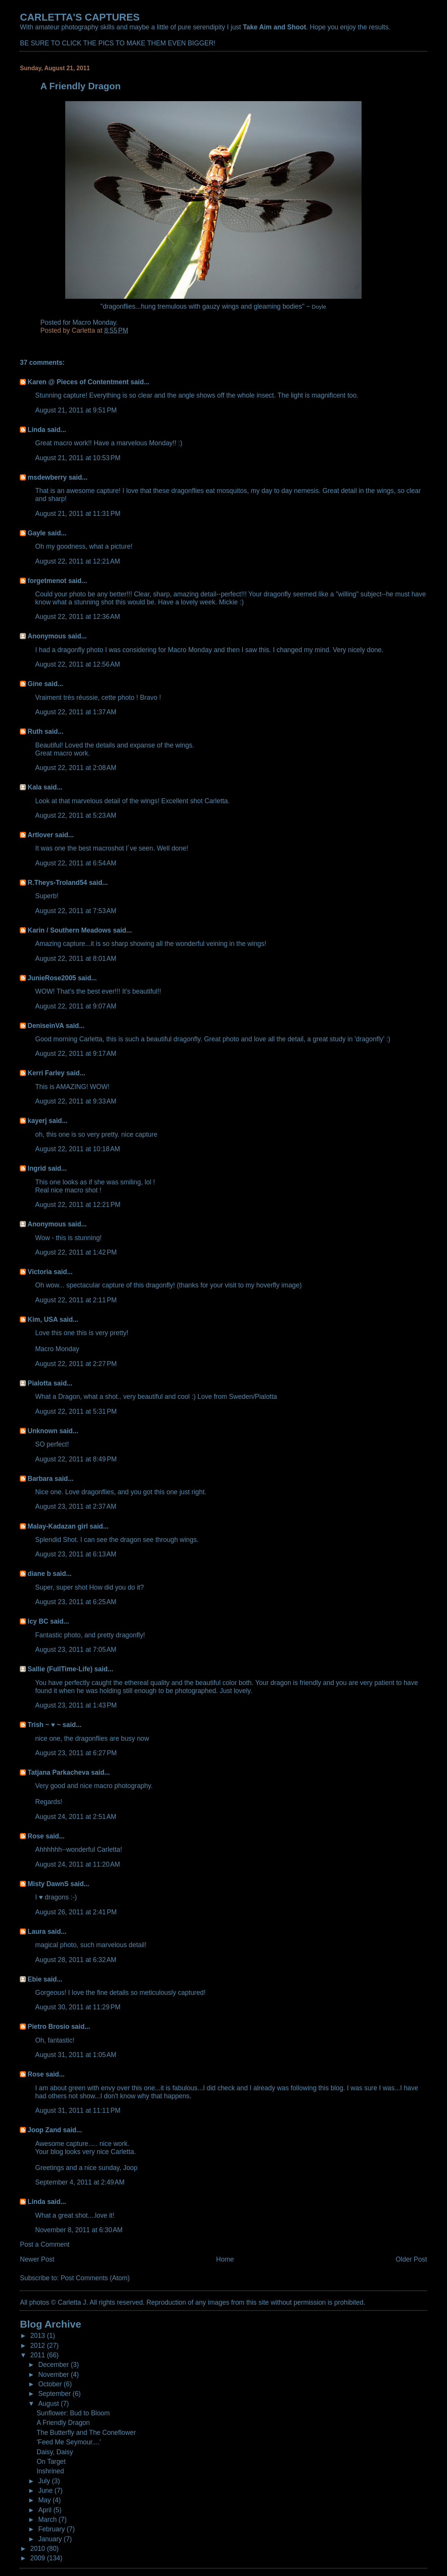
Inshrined (50, 2471)
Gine (34, 684)
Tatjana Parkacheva (58, 1772)
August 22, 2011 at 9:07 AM (75, 1006)
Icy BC (37, 1621)
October (51, 2384)
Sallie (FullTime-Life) (59, 1669)
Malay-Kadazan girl (57, 1526)
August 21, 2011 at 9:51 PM (76, 410)
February (52, 2529)
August (49, 2403)
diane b (39, 1573)
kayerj (37, 1120)
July (45, 2481)
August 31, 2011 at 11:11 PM (77, 2110)
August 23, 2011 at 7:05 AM (75, 1649)
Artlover (40, 835)
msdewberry (47, 477)
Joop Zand (44, 2130)
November (54, 2374)
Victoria (39, 1272)
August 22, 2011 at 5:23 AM (75, 815)
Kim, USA (42, 1319)
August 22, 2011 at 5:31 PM (76, 1411)
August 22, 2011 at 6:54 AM (75, 863)
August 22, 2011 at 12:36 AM (77, 616)
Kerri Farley (45, 1073)
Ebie (34, 1979)
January (51, 2539)
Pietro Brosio (48, 2026)
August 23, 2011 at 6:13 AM (75, 1554)
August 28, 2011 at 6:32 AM (75, 1960)
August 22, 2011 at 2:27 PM (76, 1364)
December (54, 2364)
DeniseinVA (45, 1025)
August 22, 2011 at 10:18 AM (77, 1149)
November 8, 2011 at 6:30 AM (78, 2230)
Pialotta (39, 1383)
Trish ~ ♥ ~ (44, 1725)
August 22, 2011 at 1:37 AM (75, 712)
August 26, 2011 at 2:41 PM (76, 1912)
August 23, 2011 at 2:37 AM (75, 1506)
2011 (38, 2355)
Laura (36, 1931)
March (48, 2519)
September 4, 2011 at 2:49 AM (79, 2182)
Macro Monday (94, 322)
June (46, 2490)
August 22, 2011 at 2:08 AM (75, 768)
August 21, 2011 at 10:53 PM (77, 458)
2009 (38, 2558)
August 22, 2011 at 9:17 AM (75, 1053)
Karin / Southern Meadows (69, 930)
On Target (51, 2461)
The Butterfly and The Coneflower (86, 2432)
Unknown (42, 1431)
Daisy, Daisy (55, 2452)
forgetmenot (46, 581)
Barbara (40, 1478)
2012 (38, 2345)
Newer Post (37, 2259)
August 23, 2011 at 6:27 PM (76, 1753)
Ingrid (36, 1168)
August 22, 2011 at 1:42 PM (76, 1252)
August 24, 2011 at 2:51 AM (75, 1816)
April (45, 2510)
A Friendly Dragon (63, 2422)
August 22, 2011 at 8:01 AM (75, 958)
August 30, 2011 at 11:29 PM (77, 2007)
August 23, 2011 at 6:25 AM (75, 1602)
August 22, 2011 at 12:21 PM (77, 1204)
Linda (36, 429)
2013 (38, 2335)
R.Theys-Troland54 (57, 882)
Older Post (411, 2259)
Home (225, 2259)
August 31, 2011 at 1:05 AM (75, 2055)
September (55, 2393)
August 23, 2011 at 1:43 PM (76, 1705)
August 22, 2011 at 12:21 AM (77, 561)
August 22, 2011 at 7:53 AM (75, 911)
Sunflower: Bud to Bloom (73, 2413)
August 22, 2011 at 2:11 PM (76, 1300)
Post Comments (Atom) (95, 2278)
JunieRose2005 (51, 978)
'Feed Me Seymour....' (69, 2442)
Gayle (36, 533)
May (45, 2500)
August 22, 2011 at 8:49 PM (76, 1459)
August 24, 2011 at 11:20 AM (77, 1864)
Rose (35, 1836)
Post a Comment (44, 2244)
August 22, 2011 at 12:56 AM (77, 664)
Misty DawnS (48, 1884)
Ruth (35, 731)
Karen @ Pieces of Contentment (78, 382)
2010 (38, 2548)
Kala (34, 787)
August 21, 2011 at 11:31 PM (77, 513)
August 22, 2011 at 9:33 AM (75, 1101)
